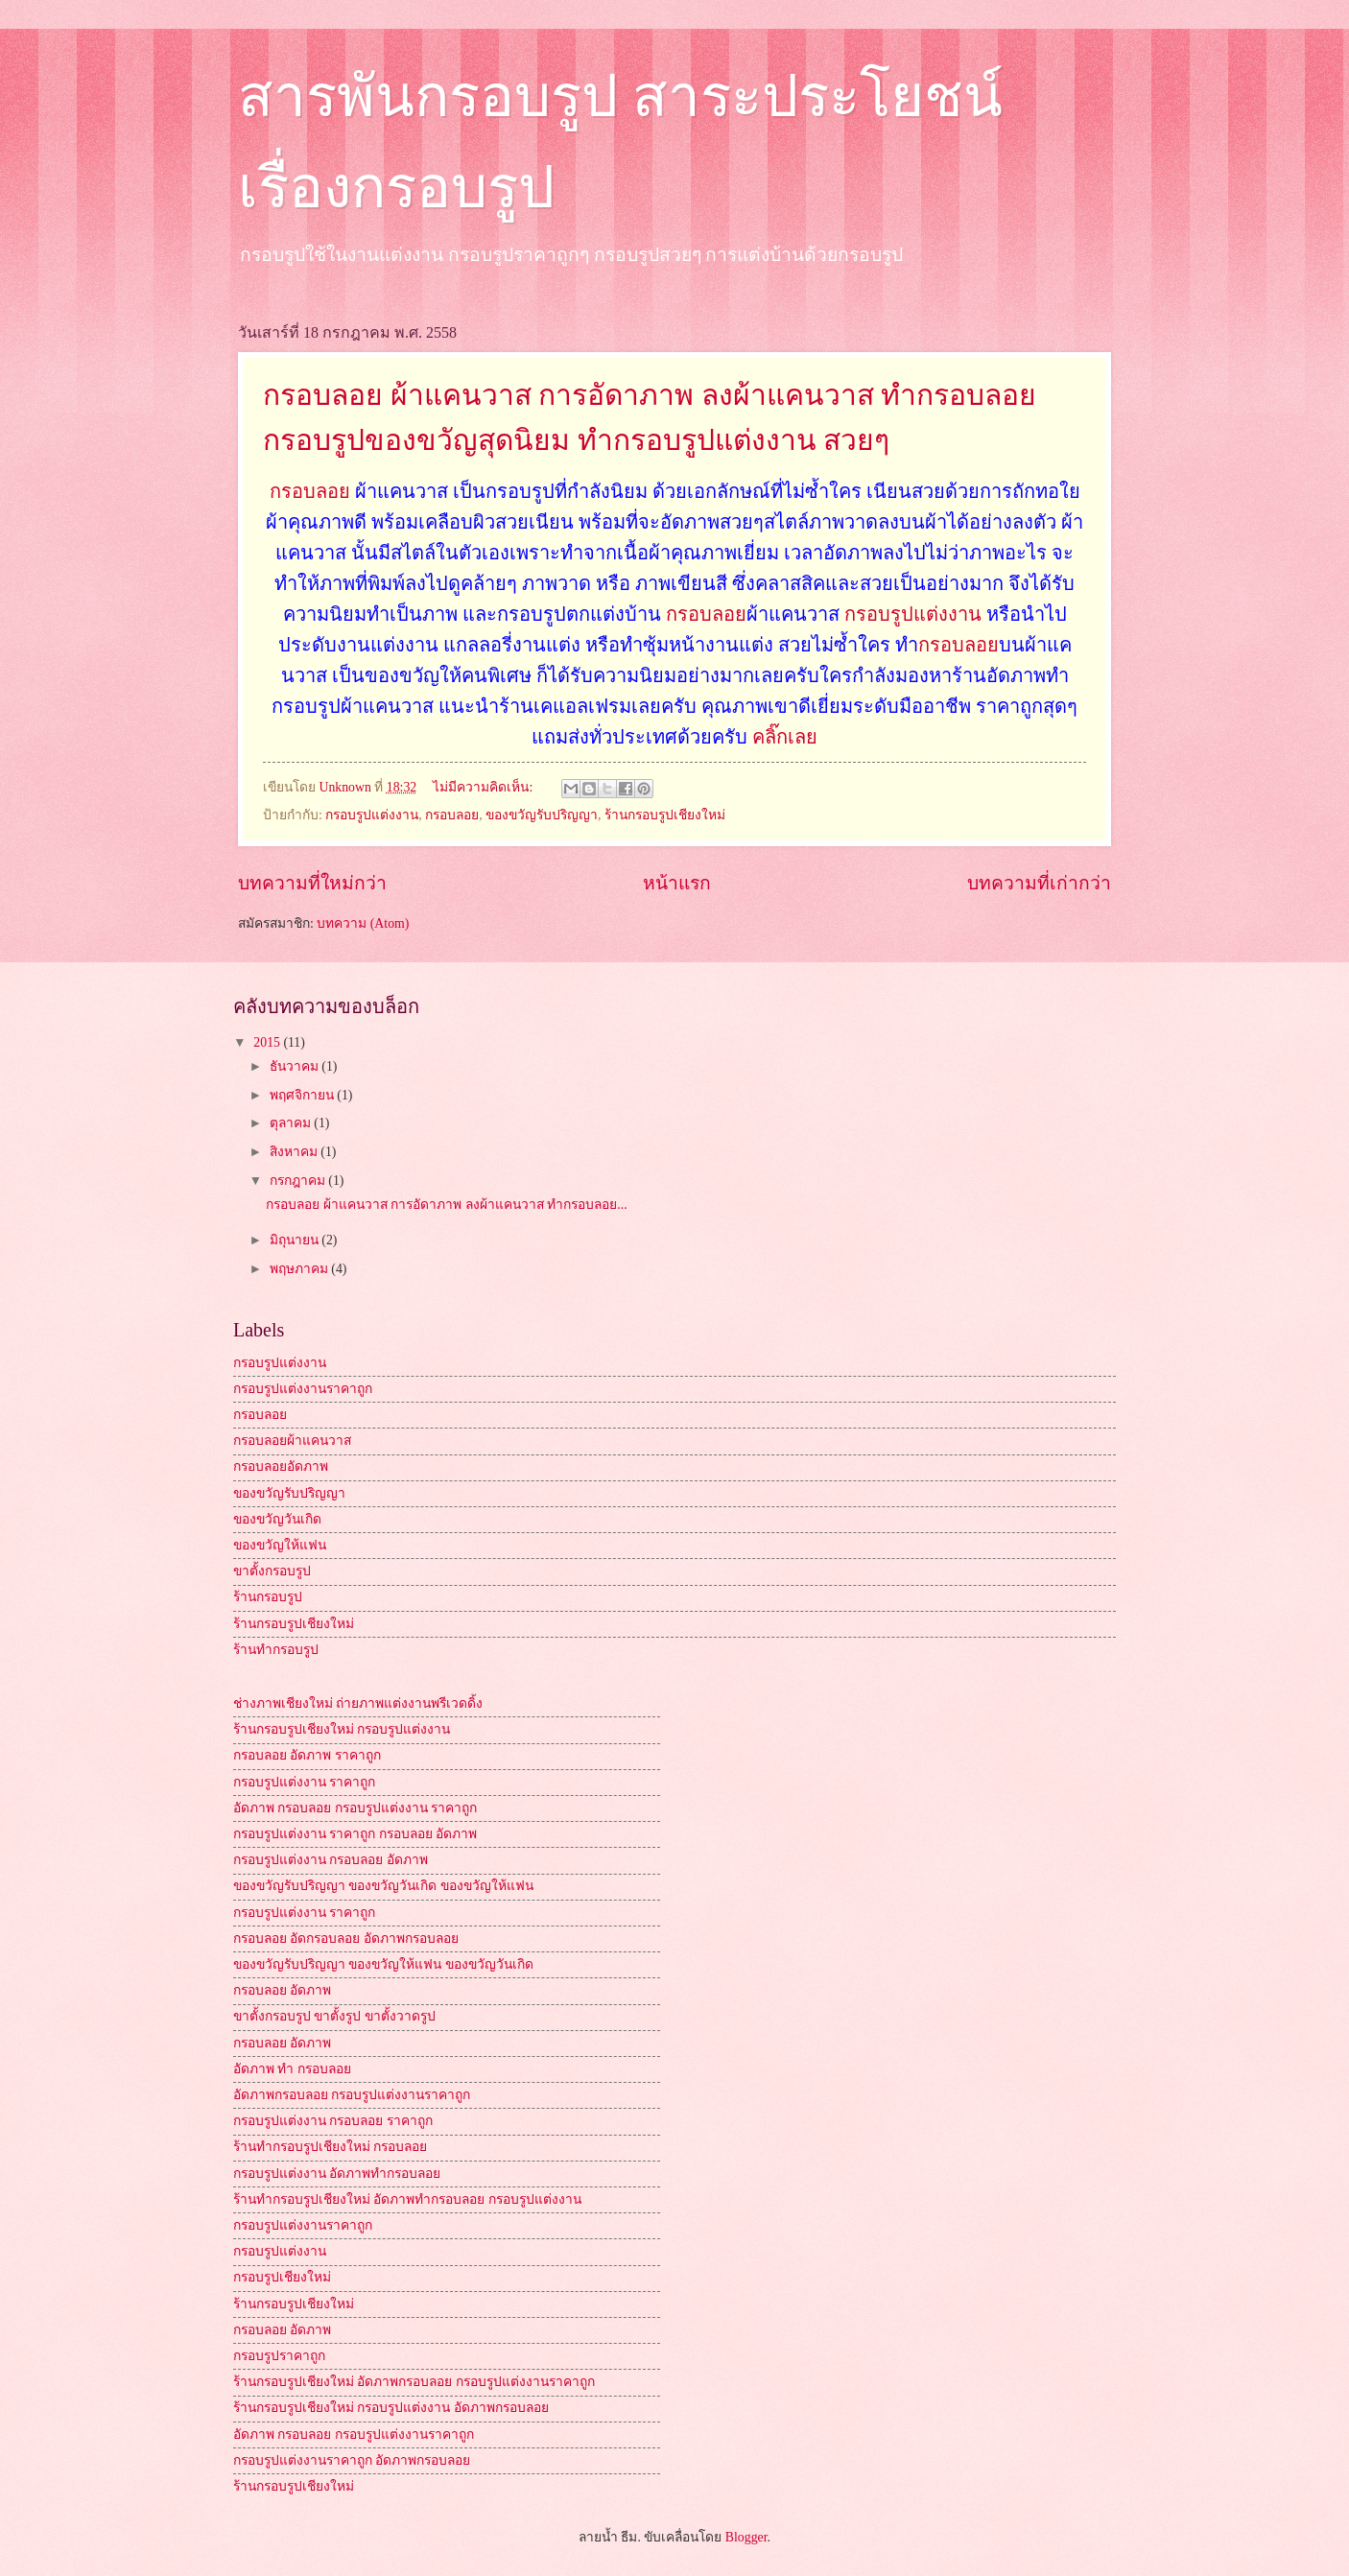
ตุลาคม (292, 1123)
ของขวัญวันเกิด (277, 1519)
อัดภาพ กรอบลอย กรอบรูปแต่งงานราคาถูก (353, 2434)
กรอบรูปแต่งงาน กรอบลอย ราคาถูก (333, 2121)
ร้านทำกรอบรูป (276, 1649)
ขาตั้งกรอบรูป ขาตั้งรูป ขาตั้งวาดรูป (334, 2016)
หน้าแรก (677, 883)
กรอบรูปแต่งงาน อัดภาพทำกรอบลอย (336, 2173)
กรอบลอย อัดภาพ (282, 1990)
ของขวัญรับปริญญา (541, 815)
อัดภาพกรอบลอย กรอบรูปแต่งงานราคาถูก (351, 2095)
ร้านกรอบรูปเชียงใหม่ (664, 815)
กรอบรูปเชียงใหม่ (282, 2277)
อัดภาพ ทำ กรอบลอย (292, 2069)
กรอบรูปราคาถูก (279, 2356)
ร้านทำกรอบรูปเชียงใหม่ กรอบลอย (330, 2146)
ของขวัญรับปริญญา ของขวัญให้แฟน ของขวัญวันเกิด (383, 1964)
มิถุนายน (295, 1240)
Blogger (746, 2537)
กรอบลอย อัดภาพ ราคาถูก (307, 1755)
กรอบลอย (310, 491)
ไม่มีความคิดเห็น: (484, 787)
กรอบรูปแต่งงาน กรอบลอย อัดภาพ (330, 1860)
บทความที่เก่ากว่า (1039, 883)
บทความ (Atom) (363, 923)
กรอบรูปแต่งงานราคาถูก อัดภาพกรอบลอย (351, 2460)
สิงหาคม (295, 1152)
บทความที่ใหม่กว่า (312, 883)
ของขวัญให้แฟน (279, 1545)
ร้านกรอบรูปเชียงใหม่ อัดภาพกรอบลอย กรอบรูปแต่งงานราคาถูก (414, 2382)
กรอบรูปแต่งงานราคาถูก (302, 1389)
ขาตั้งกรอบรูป (272, 1571)
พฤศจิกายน (303, 1095)
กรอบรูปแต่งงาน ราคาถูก (304, 1782)
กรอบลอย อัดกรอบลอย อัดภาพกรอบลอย (346, 1938)
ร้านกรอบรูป (267, 1597)
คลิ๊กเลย (782, 736)
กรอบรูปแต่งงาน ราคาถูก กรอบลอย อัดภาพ (355, 1834)
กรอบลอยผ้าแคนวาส (292, 1440)
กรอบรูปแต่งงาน (913, 614)
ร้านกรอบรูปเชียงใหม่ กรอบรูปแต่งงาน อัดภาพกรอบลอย (391, 2407)
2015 (268, 1042)
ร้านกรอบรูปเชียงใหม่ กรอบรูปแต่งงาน (341, 1729)
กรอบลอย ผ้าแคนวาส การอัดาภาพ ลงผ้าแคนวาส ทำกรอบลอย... (446, 1204)
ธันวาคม (295, 1066)
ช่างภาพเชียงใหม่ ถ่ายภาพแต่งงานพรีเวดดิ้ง (358, 1703)
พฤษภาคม (300, 1269)
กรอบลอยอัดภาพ (280, 1466)
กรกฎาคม (299, 1180)
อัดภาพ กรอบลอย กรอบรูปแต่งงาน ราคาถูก (355, 1808)
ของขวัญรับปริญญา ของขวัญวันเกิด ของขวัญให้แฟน (383, 1886)
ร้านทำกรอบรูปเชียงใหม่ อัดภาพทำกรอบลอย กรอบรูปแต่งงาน (407, 2199)
